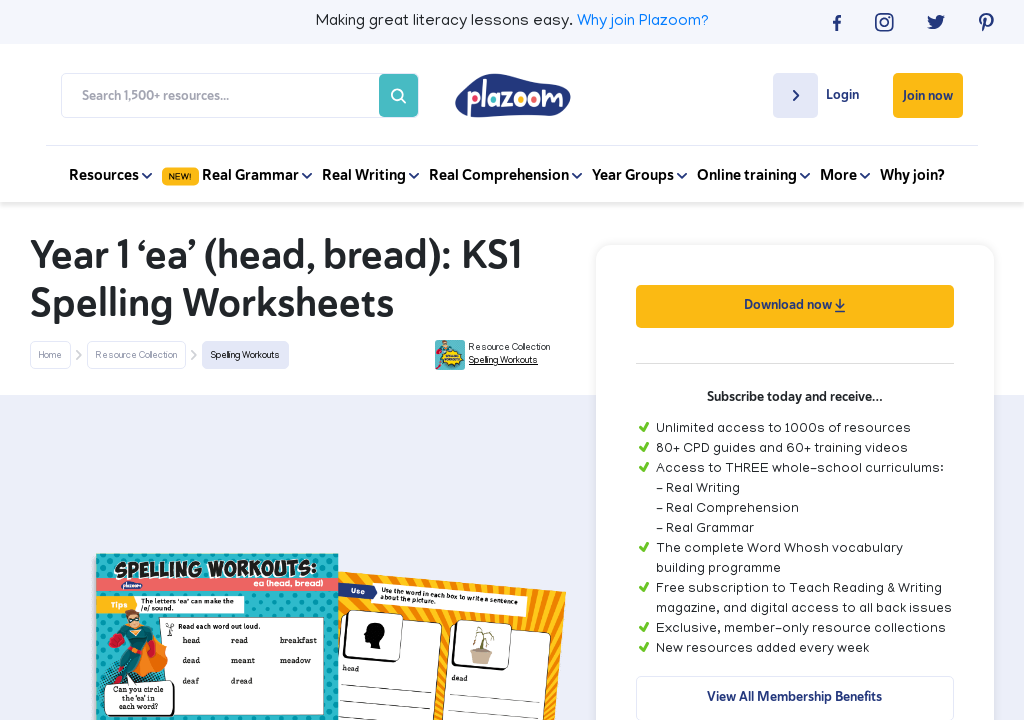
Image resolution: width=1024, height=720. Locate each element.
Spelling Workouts (245, 356)
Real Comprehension (505, 175)
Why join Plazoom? (643, 22)
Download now (794, 304)
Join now (928, 95)
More (845, 175)
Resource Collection (136, 356)
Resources (110, 175)
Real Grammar (237, 175)
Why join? (912, 175)
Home (50, 356)
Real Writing (370, 175)
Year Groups (639, 175)
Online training (753, 175)
